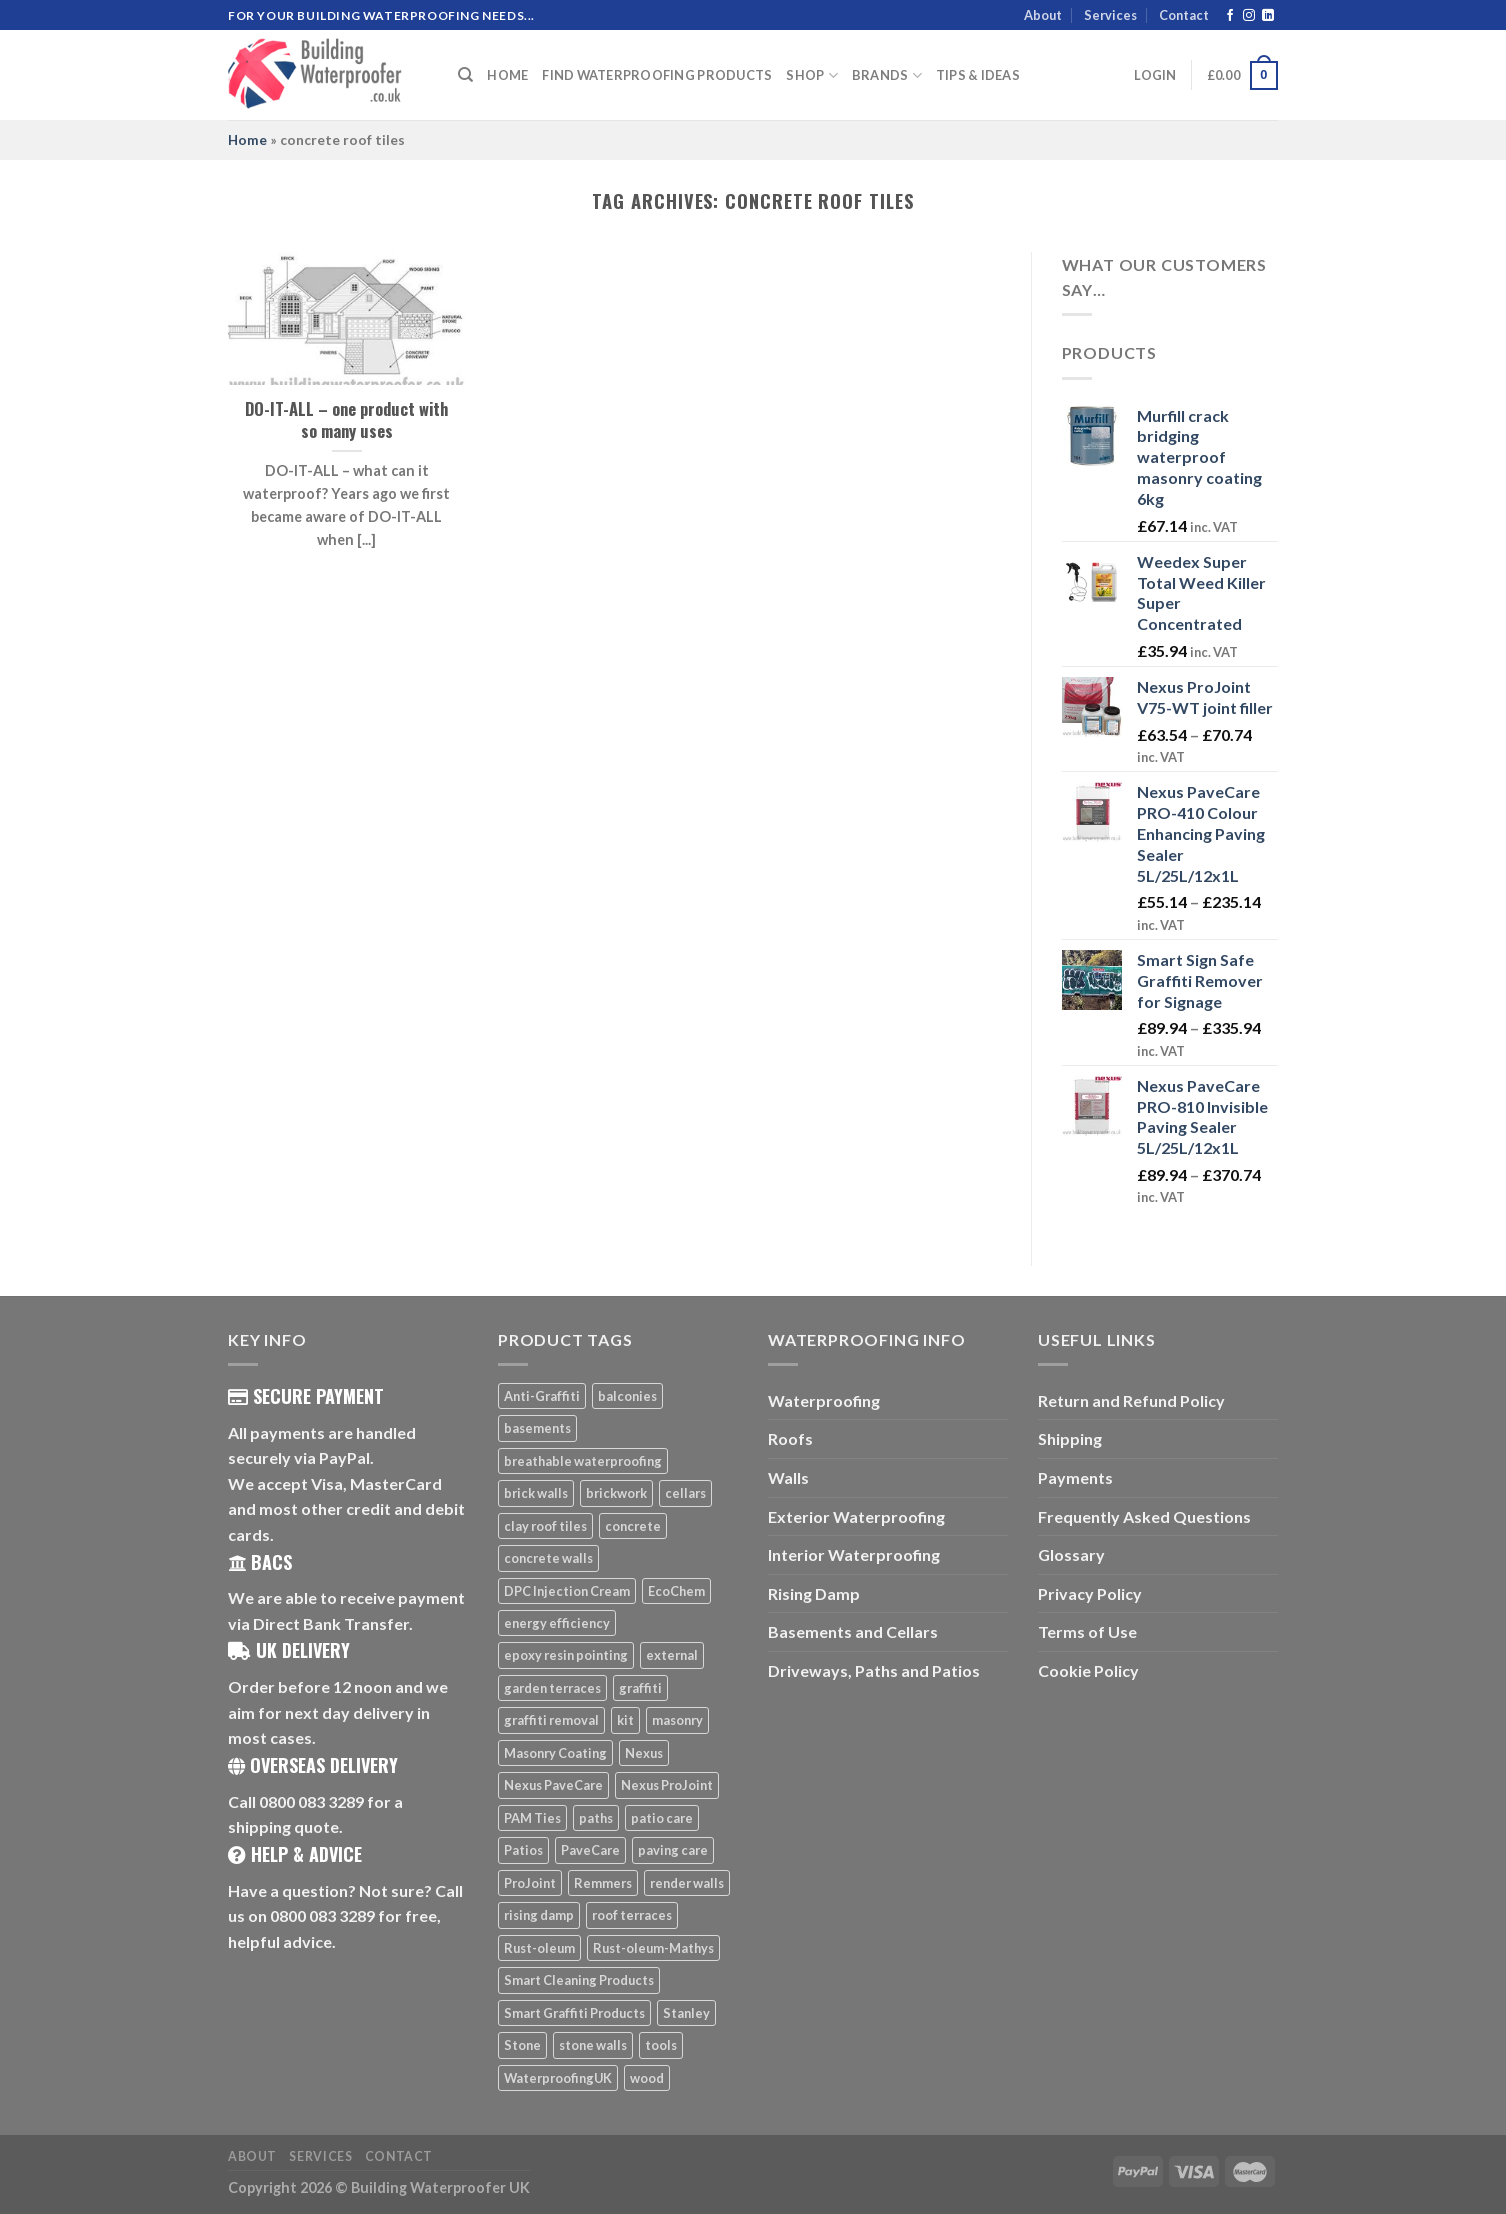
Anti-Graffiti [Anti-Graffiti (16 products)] (542, 1396)
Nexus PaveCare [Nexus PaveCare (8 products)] (553, 1785)
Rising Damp (814, 1593)
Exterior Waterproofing (856, 1516)
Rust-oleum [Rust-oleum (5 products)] (539, 1948)
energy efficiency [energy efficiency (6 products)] (557, 1623)
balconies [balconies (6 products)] (627, 1396)
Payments (1075, 1477)
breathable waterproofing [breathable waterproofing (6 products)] (583, 1461)
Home (507, 75)
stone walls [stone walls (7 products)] (593, 2045)
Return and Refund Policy (1131, 1400)
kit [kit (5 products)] (625, 1720)
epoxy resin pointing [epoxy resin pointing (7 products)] (566, 1655)
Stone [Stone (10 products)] (522, 2045)
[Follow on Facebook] (1230, 16)
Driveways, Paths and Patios (874, 1670)
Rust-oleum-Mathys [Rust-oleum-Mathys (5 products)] (653, 1948)
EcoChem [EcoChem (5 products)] (676, 1591)
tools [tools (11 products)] (661, 2045)
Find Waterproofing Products (657, 75)
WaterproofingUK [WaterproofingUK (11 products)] (558, 2078)
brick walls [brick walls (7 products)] (536, 1493)
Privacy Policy (1090, 1593)
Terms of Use (1087, 1631)
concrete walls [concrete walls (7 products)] (548, 1558)
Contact (1184, 15)
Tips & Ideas (978, 75)
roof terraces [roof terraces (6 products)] (632, 1915)
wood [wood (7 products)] (647, 2078)
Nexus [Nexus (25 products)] (644, 1753)
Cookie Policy (1088, 1670)
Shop (811, 75)
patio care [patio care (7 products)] (662, 1818)
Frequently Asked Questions (1144, 1516)
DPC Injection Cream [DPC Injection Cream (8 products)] (567, 1591)
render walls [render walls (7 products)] (687, 1883)
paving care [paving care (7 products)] (673, 1850)
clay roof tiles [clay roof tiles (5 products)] (545, 1526)
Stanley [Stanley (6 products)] (686, 2013)
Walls (788, 1477)
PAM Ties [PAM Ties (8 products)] (532, 1818)
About (1043, 15)
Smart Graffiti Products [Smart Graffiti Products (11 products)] (574, 2013)
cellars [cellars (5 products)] (685, 1493)
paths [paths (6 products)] (596, 1818)
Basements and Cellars (853, 1631)
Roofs (790, 1438)
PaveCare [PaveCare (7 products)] (590, 1850)
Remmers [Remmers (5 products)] (603, 1883)
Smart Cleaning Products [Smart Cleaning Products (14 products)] (579, 1980)
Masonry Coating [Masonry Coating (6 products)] (555, 1753)
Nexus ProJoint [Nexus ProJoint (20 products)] (667, 1785)
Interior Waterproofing (854, 1554)
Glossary (1071, 1554)
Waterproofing (824, 1400)
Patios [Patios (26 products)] (523, 1850)
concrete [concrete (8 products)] (633, 1526)
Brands (887, 75)
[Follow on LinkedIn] (1268, 16)
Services (1110, 15)
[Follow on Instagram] (1249, 16)
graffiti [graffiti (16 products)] (640, 1688)
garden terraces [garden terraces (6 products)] (552, 1688)
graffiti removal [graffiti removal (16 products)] (551, 1720)
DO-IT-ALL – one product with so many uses (346, 419)
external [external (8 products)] (672, 1655)
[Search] (465, 75)
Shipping (1070, 1438)
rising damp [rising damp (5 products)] (539, 1915)
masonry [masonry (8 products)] (677, 1720)
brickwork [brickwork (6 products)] (616, 1493)
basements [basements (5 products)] (537, 1428)
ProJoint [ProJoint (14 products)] (530, 1883)
